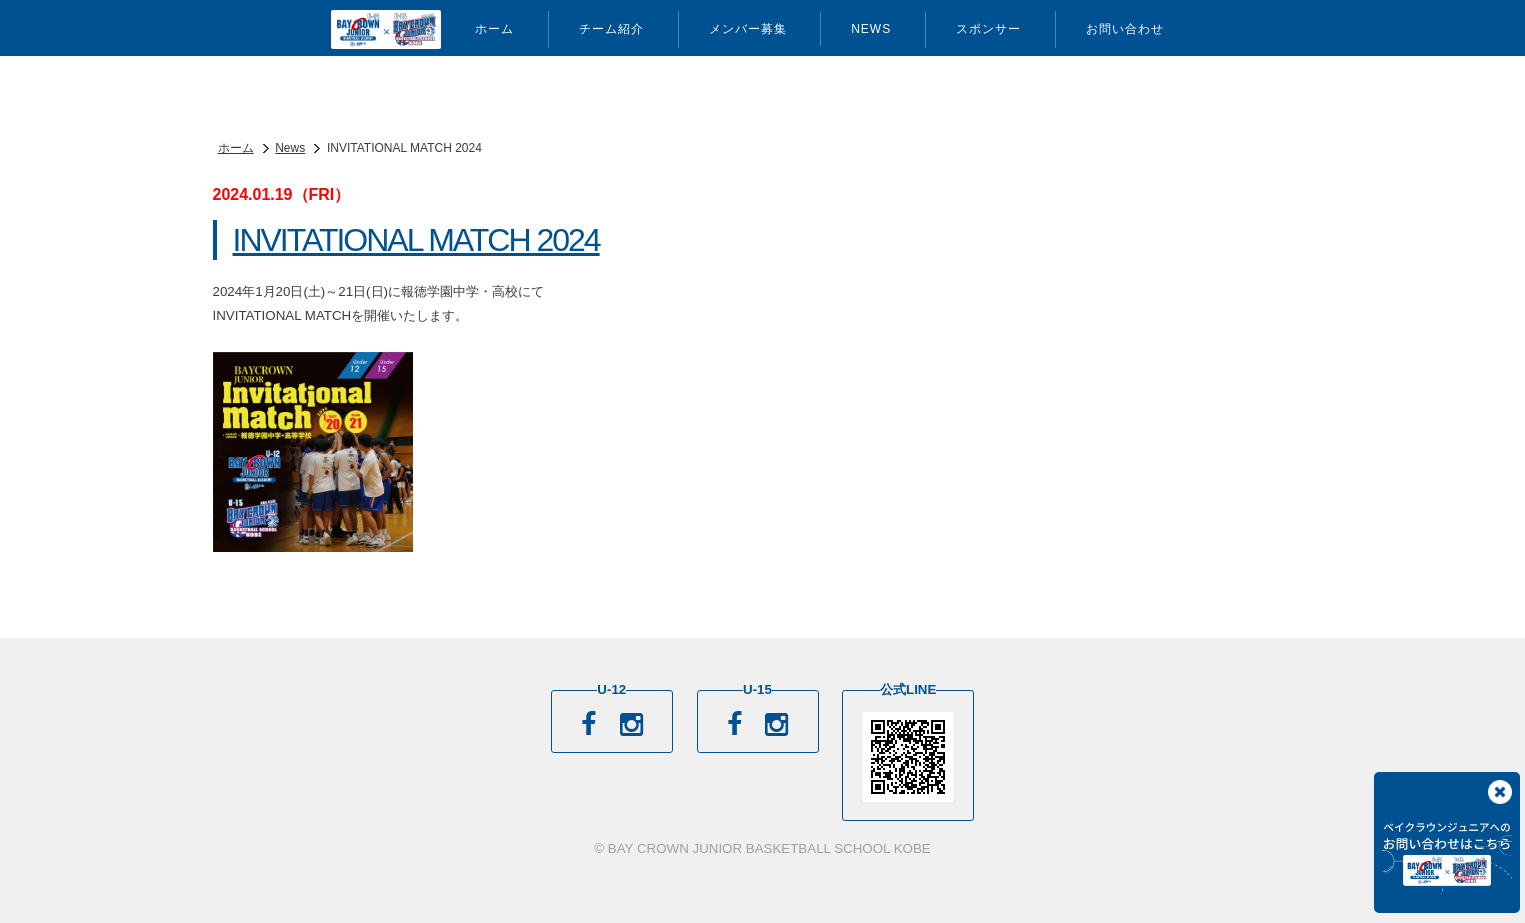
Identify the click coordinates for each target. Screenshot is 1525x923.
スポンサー (988, 29)
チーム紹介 (611, 29)
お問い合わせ (1125, 29)
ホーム (494, 29)
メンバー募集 (748, 29)
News (871, 29)
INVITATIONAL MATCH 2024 (416, 240)
